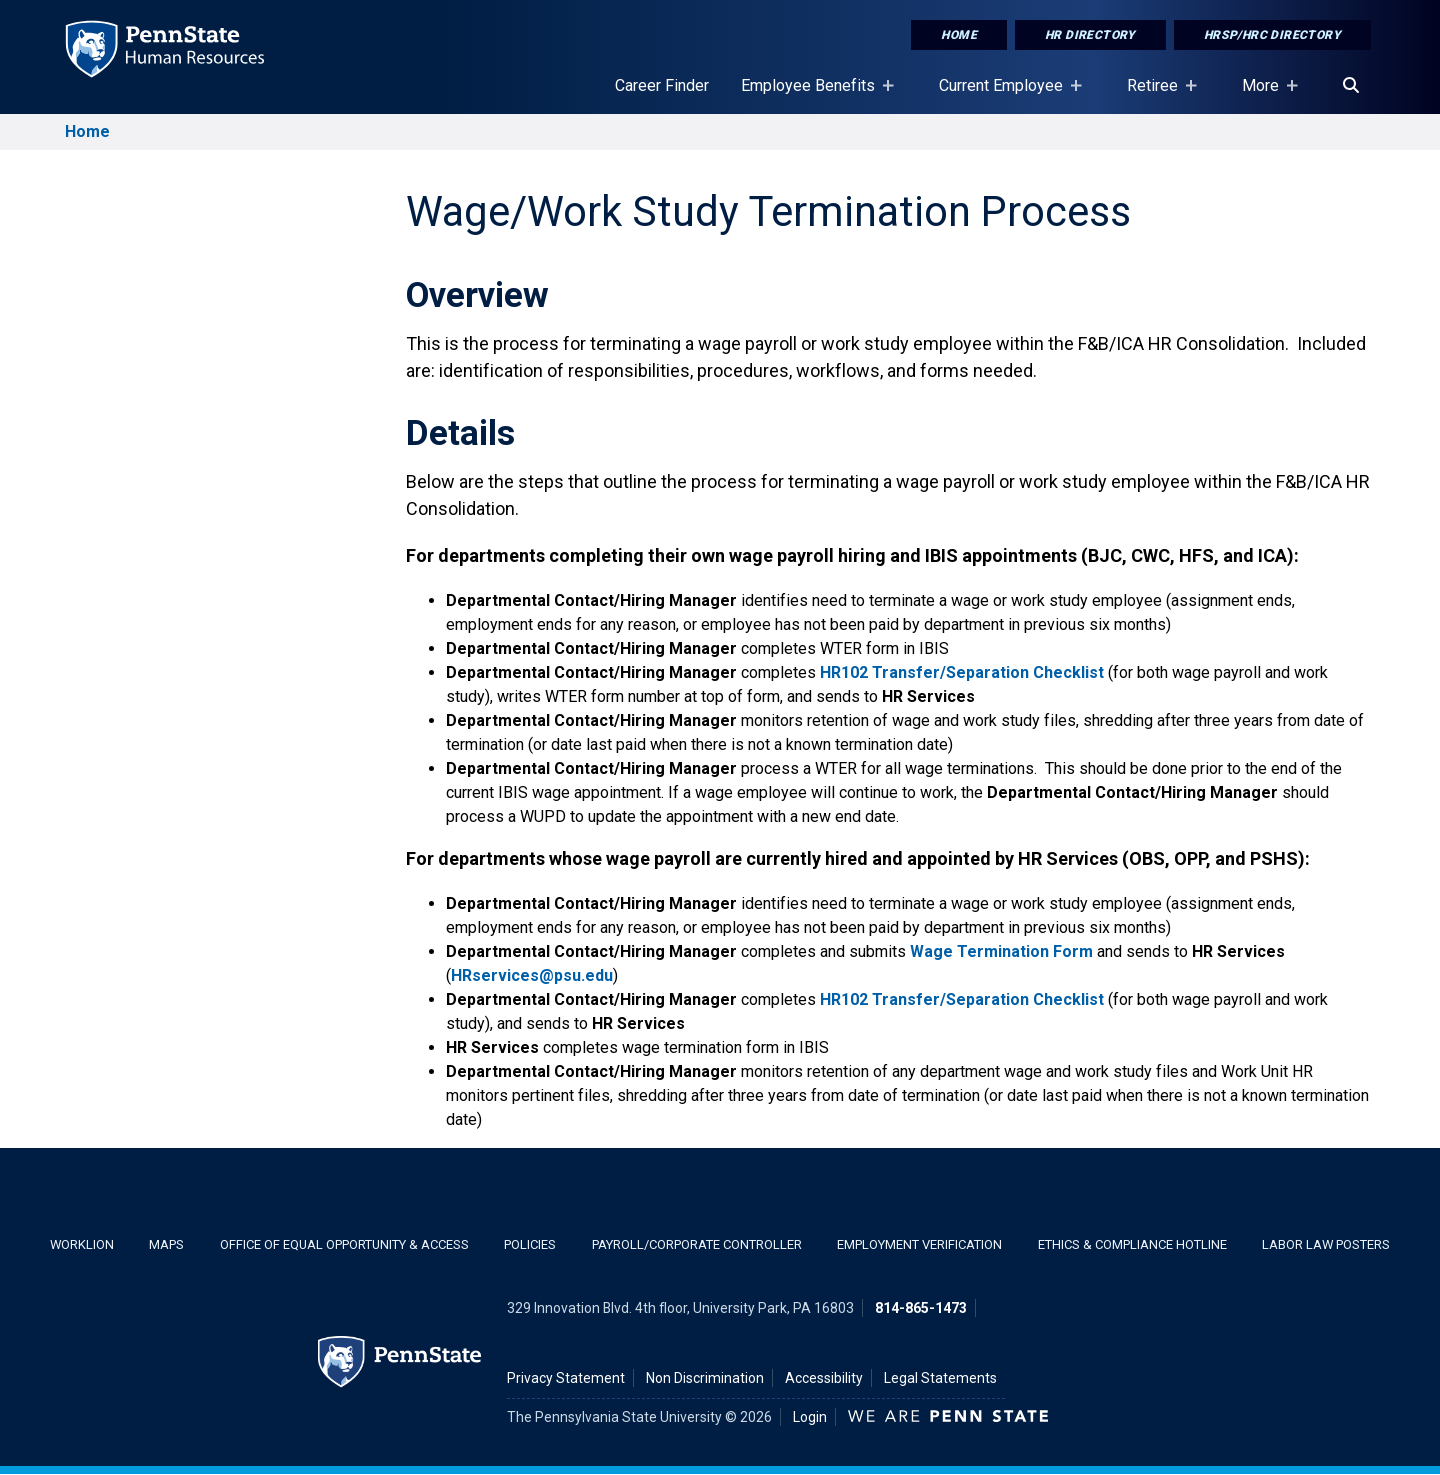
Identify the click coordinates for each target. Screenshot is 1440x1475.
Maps (166, 1244)
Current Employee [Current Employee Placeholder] (1005, 95)
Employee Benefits (812, 95)
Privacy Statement (566, 1378)
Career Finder (662, 85)
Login (810, 1417)
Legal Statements (940, 1378)
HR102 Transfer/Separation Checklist (962, 672)
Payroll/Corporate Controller (697, 1244)
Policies (530, 1244)
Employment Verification (919, 1244)
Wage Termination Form (1001, 951)
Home (959, 35)
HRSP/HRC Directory (1272, 35)
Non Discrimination (705, 1378)
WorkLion (82, 1244)
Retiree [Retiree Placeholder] (1156, 95)
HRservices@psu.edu (532, 975)
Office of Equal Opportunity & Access (344, 1244)
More (1264, 95)
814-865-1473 (921, 1308)
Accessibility (824, 1378)
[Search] (1351, 86)
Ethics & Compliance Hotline (1132, 1244)
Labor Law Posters (1326, 1244)
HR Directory (1090, 35)
